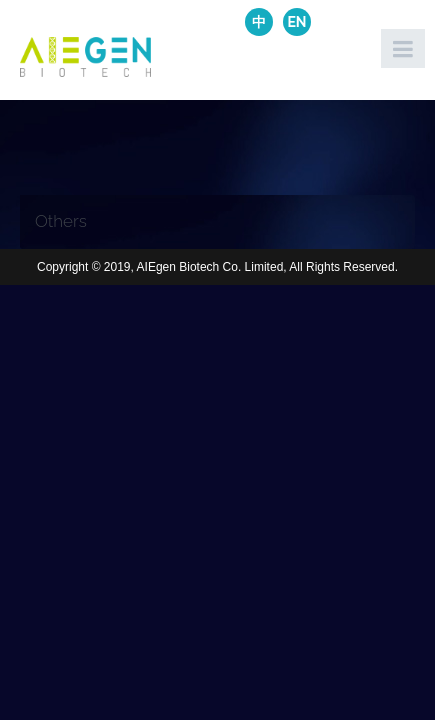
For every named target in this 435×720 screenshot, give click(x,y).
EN (296, 22)
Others (61, 221)
